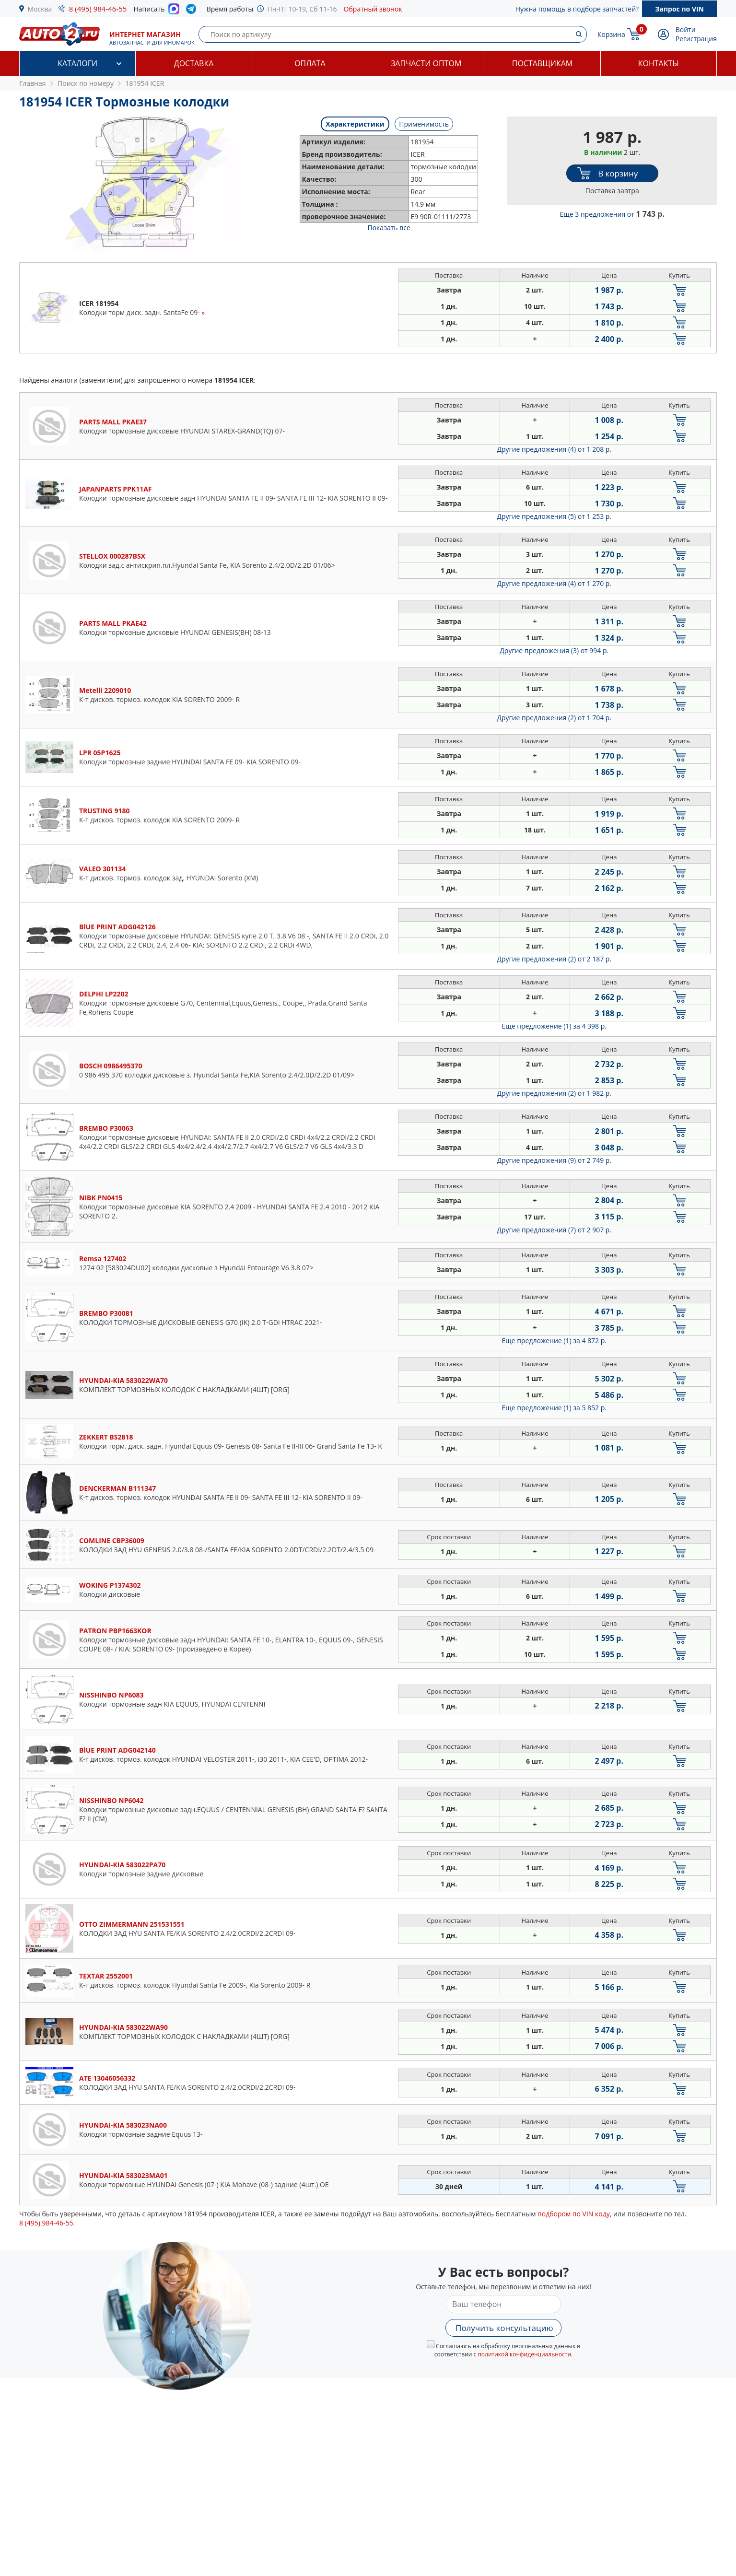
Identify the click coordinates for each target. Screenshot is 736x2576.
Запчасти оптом (426, 63)
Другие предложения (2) (554, 717)
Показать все (389, 227)
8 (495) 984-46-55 (98, 8)
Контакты (658, 63)
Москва (40, 8)
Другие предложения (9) (554, 1160)
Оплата (309, 63)
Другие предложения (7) (554, 1229)
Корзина (611, 34)
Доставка (194, 63)
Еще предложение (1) (554, 1025)
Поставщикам (542, 63)
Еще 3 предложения (612, 214)
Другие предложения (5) (554, 516)
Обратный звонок (373, 8)
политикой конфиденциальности (524, 2354)
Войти (686, 29)
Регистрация (696, 38)
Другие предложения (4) (554, 449)
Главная (32, 83)
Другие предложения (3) (554, 650)
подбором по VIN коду (573, 2213)
